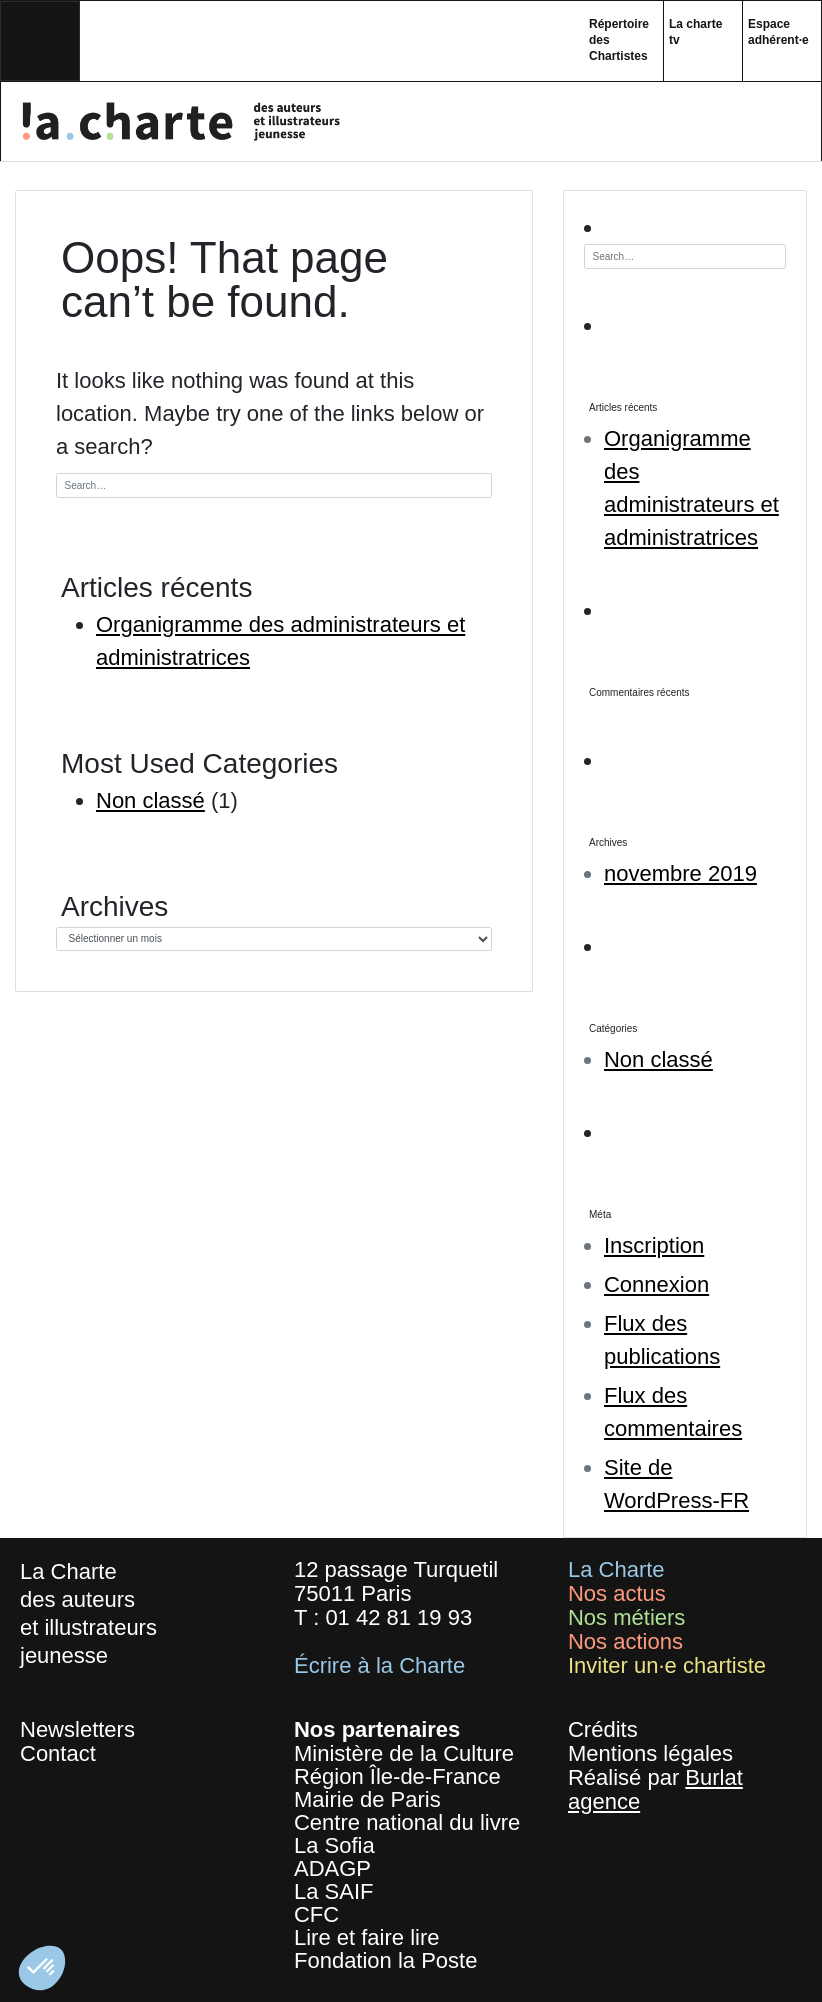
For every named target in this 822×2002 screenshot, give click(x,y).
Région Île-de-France (397, 1776)
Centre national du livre (407, 1822)
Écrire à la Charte (379, 1665)
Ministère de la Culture (404, 1753)
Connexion (656, 1284)
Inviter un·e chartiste (667, 1665)
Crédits (603, 1729)
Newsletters (77, 1729)
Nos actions (625, 1641)
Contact (58, 1753)
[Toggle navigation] (40, 41)
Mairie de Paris (367, 1799)
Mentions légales (650, 1753)
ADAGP (332, 1868)
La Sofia (334, 1845)
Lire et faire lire (367, 1937)
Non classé (150, 800)
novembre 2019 (680, 873)
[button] (42, 1968)
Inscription (654, 1245)
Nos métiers (626, 1617)
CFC (316, 1914)
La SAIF (333, 1891)
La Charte (616, 1569)
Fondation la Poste (385, 1960)
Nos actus (617, 1593)
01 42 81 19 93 (398, 1617)
